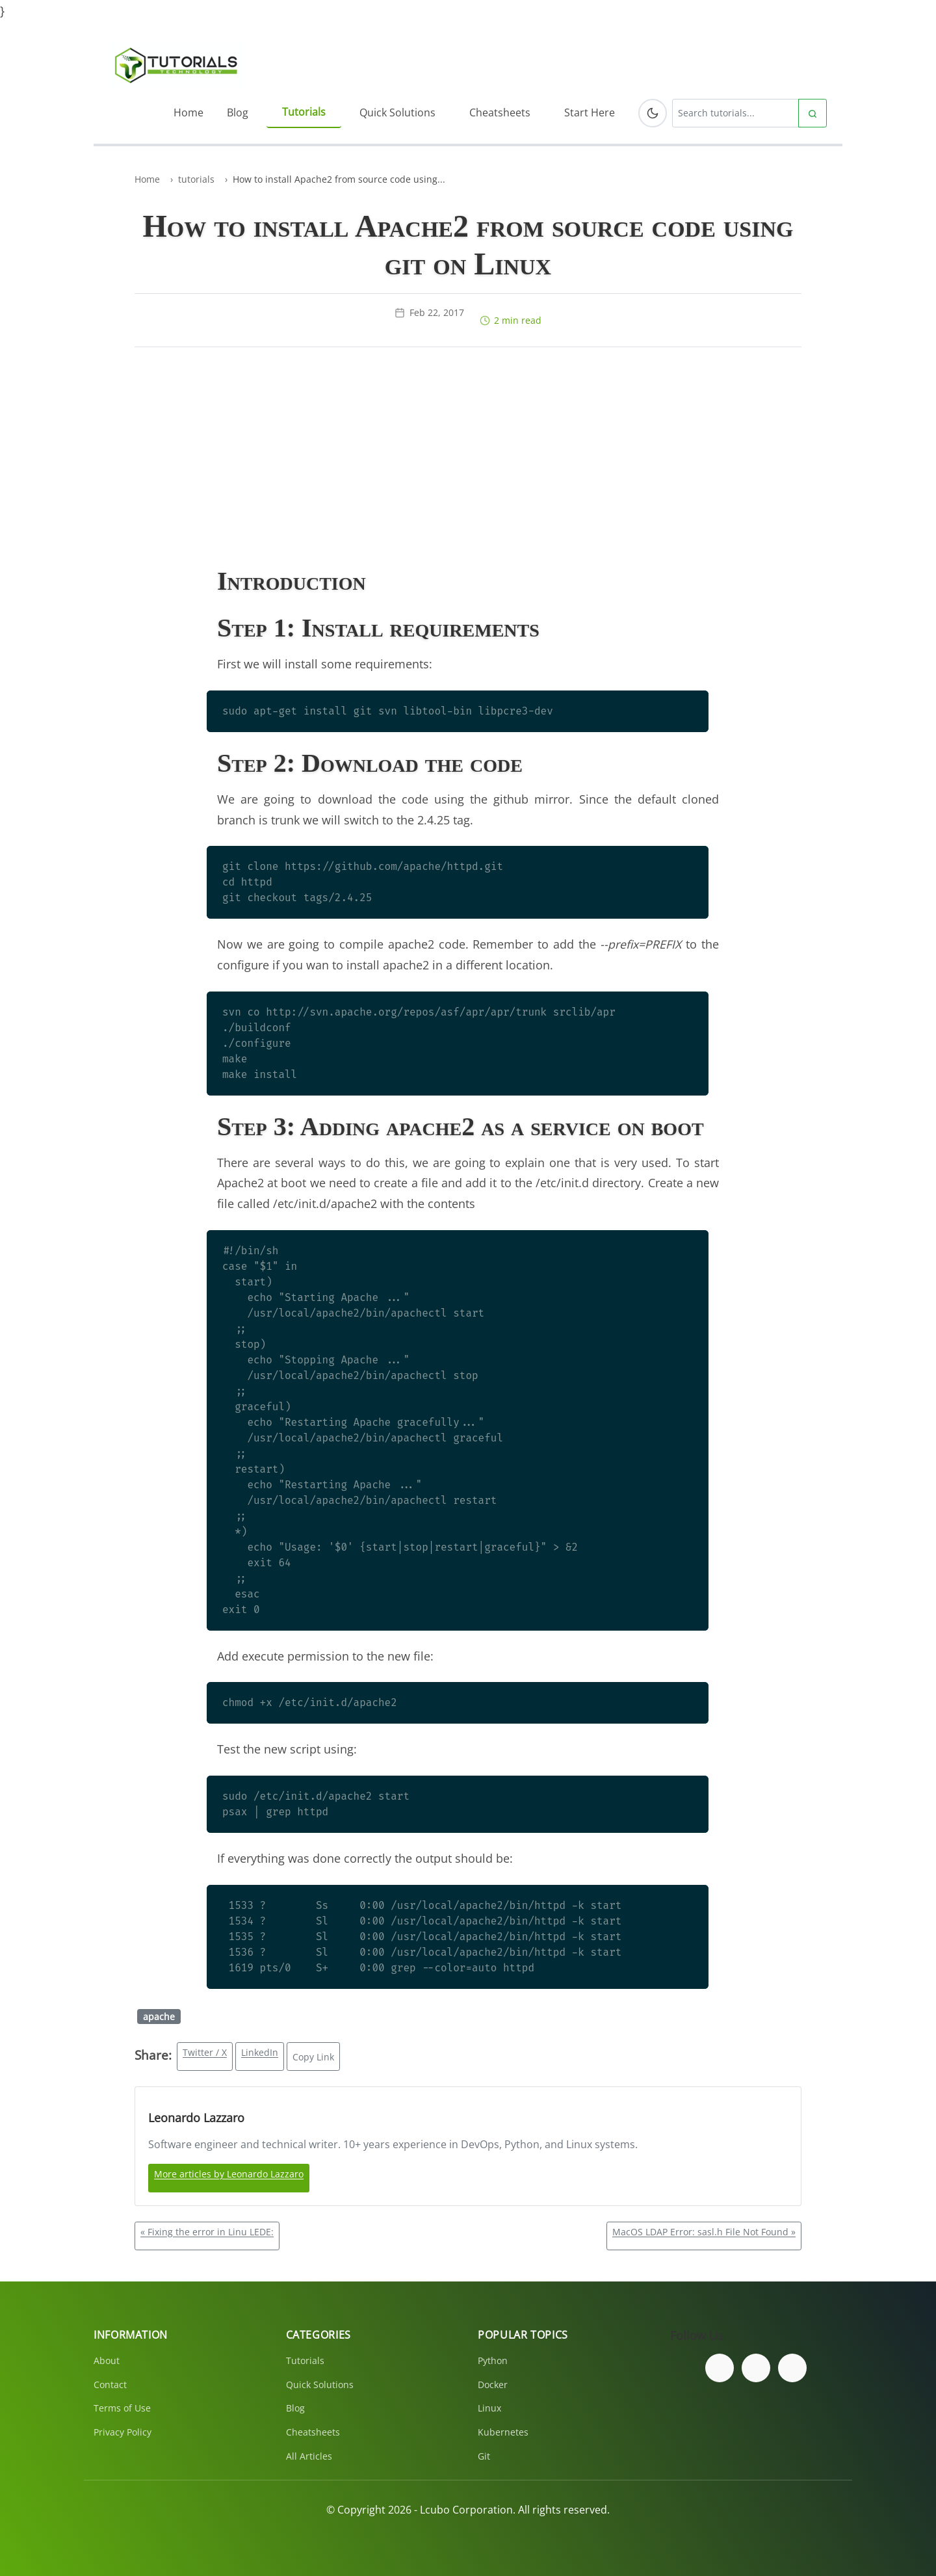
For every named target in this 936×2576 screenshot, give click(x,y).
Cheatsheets (499, 112)
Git (484, 2456)
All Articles (309, 2456)
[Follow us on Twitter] (756, 2368)
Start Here (589, 112)
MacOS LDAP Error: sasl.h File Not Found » (704, 2232)
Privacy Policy (122, 2432)
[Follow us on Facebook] (719, 2368)
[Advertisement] (468, 459)
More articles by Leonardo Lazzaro (229, 2174)
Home (188, 112)
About (107, 2360)
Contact (110, 2384)
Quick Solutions (397, 112)
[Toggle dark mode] (652, 113)
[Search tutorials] (735, 113)
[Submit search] (812, 113)
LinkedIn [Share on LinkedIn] (259, 2052)
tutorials (196, 179)
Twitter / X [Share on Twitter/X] (205, 2052)
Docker (493, 2384)
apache (159, 2016)
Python (493, 2360)
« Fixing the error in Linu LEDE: (207, 2232)
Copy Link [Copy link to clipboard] (313, 2057)
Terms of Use (122, 2408)
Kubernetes (503, 2432)
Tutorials (304, 112)
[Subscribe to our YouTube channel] (792, 2368)
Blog (237, 112)
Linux (489, 2408)
